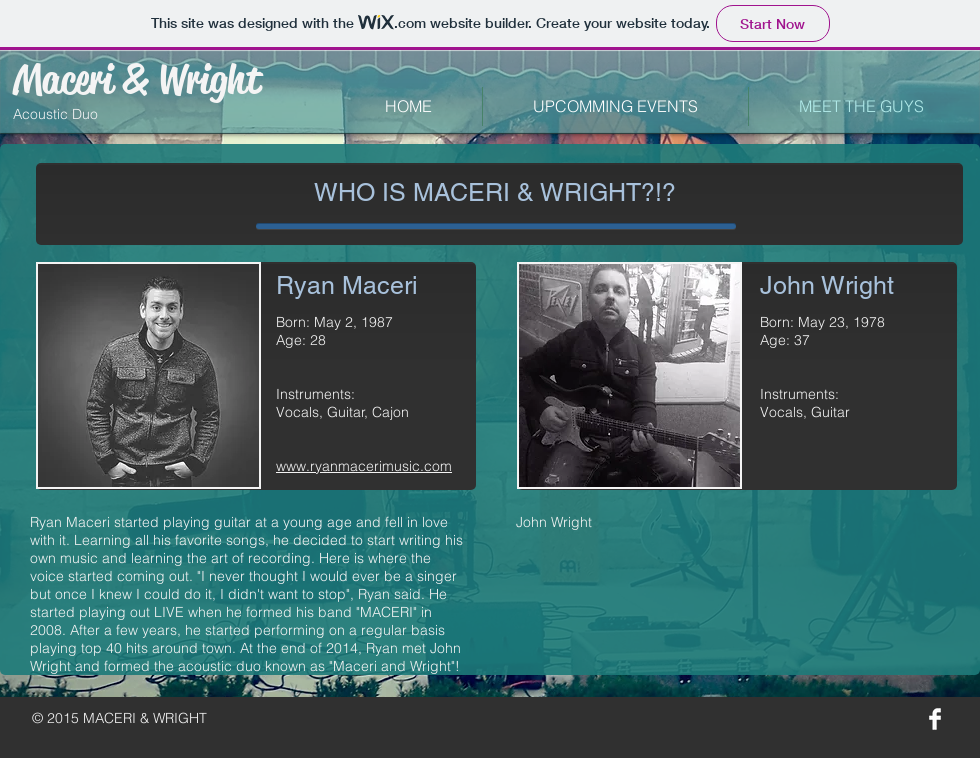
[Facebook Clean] (935, 719)
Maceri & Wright (137, 79)
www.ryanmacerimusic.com (364, 466)
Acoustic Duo (55, 114)
